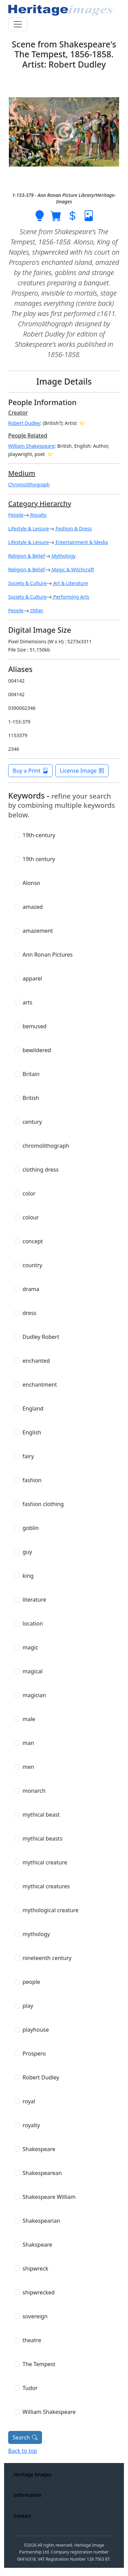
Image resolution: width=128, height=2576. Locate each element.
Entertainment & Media (81, 542)
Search (25, 2437)
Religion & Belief (26, 556)
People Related (27, 435)
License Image (82, 770)
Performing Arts (70, 596)
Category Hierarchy (39, 503)
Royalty (37, 515)
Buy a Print (30, 770)
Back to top (22, 2451)
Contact (22, 2516)
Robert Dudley (24, 423)
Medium (21, 473)
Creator (18, 412)
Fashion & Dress (72, 528)
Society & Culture (27, 583)
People (16, 515)
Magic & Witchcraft (72, 569)
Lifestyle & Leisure (28, 528)
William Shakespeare (31, 446)
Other (36, 610)
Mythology (63, 556)
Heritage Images (33, 2474)
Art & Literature (70, 583)
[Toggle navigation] (17, 24)
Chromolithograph (29, 484)
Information (27, 2495)
